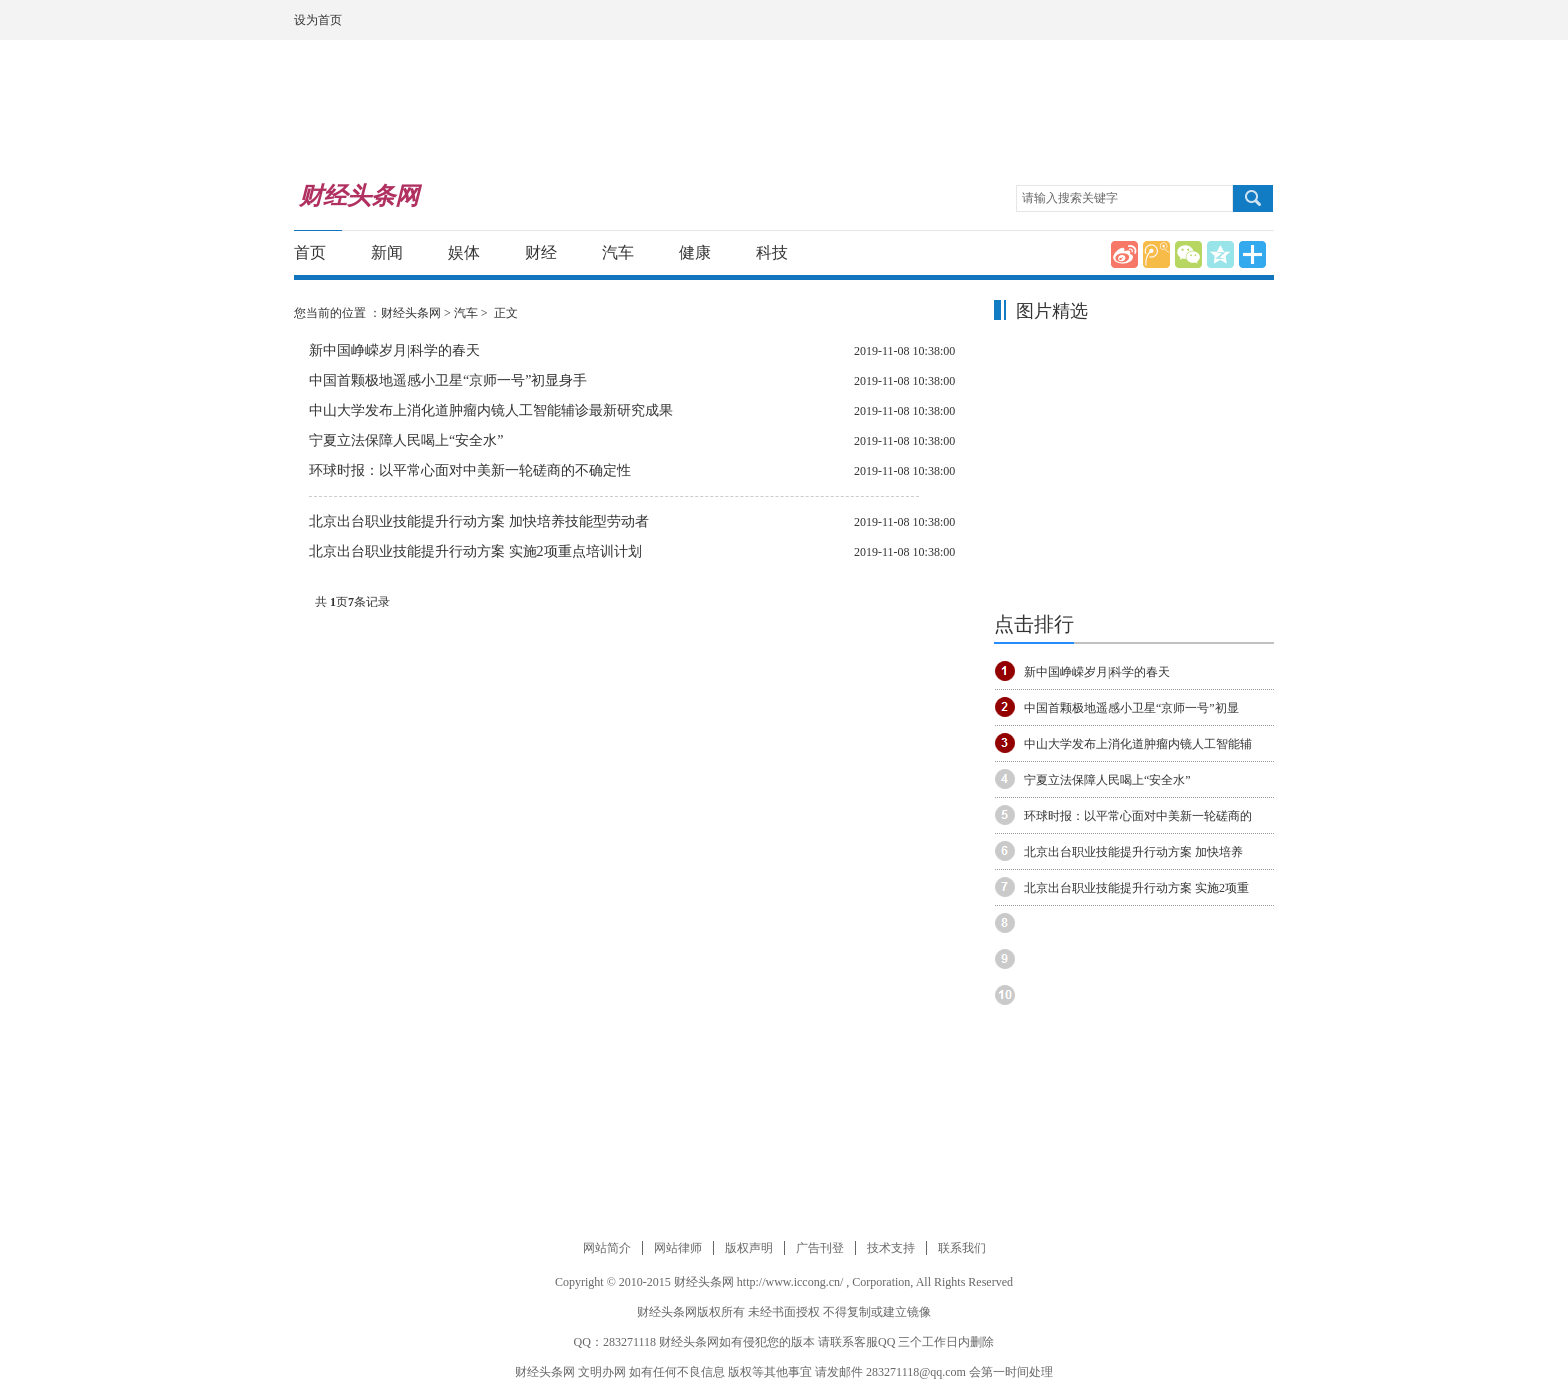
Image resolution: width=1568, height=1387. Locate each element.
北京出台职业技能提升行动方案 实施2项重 (1136, 888)
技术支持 (891, 1248)
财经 (541, 252)
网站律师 (678, 1248)
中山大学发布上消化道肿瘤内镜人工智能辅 (1138, 744)
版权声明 (749, 1248)
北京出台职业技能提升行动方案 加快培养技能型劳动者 (479, 521)
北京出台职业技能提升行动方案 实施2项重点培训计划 (475, 551)
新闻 (387, 252)
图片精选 (1052, 311)
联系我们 (962, 1248)
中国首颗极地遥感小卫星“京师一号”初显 (1131, 708)
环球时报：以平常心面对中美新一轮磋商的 (1138, 816)
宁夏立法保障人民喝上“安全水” (406, 440)
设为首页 (318, 20)
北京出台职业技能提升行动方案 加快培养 (1133, 852)
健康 (695, 252)
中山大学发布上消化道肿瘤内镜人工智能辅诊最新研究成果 (491, 410)
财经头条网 (411, 313)
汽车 (618, 252)
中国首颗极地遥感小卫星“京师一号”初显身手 (448, 380)
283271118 (629, 1342)
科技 (772, 252)
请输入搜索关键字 (1070, 198)
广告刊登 (820, 1248)
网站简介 (607, 1248)
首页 (310, 252)
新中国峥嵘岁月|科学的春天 (394, 350)
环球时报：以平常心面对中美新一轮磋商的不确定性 (470, 470)
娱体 (464, 252)
